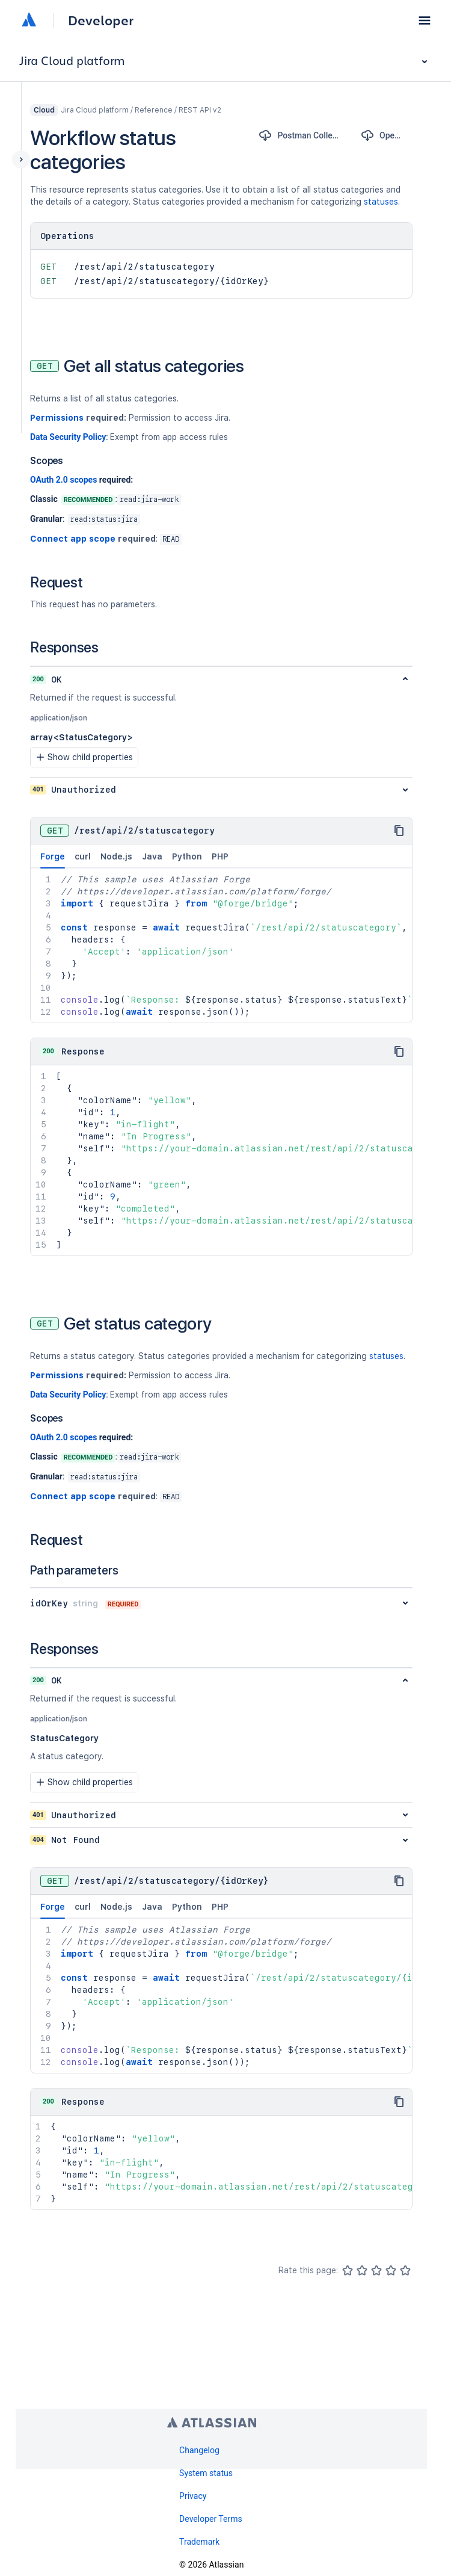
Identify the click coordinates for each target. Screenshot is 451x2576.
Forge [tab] (52, 860)
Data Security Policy (68, 437)
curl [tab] (83, 856)
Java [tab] (152, 856)
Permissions (57, 418)
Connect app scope (72, 538)
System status (206, 2473)
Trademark (199, 2542)
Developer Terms (210, 2519)
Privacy (192, 2496)
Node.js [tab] (116, 856)
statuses (381, 201)
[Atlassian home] (28, 20)
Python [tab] (187, 856)
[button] (424, 20)
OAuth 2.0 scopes (63, 480)
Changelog (199, 2450)
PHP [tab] (220, 856)
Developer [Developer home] (100, 20)
